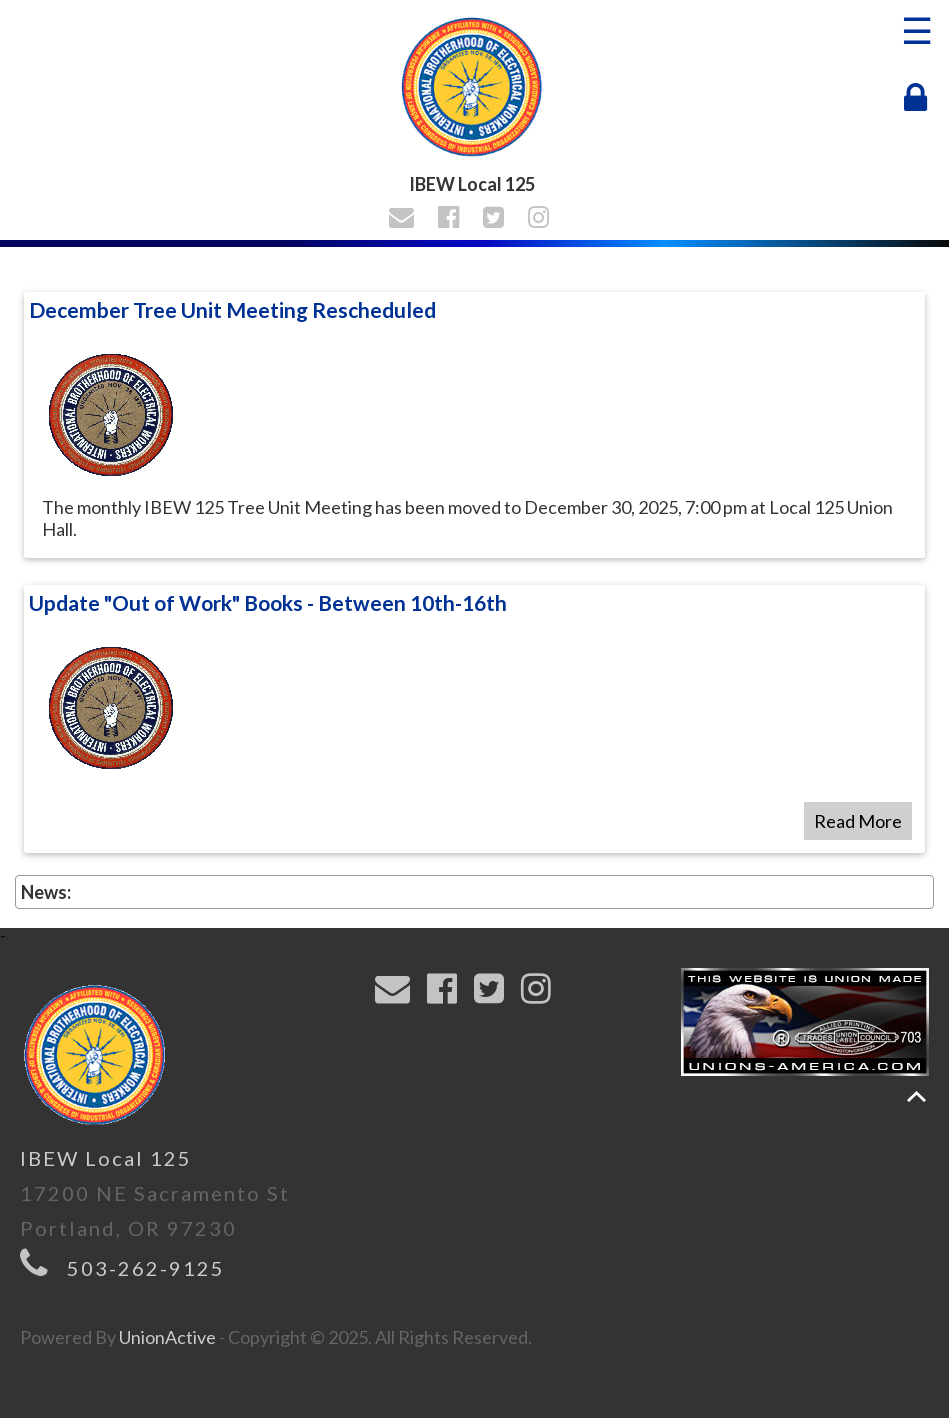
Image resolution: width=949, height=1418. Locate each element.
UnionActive (167, 1337)
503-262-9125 (146, 1268)
